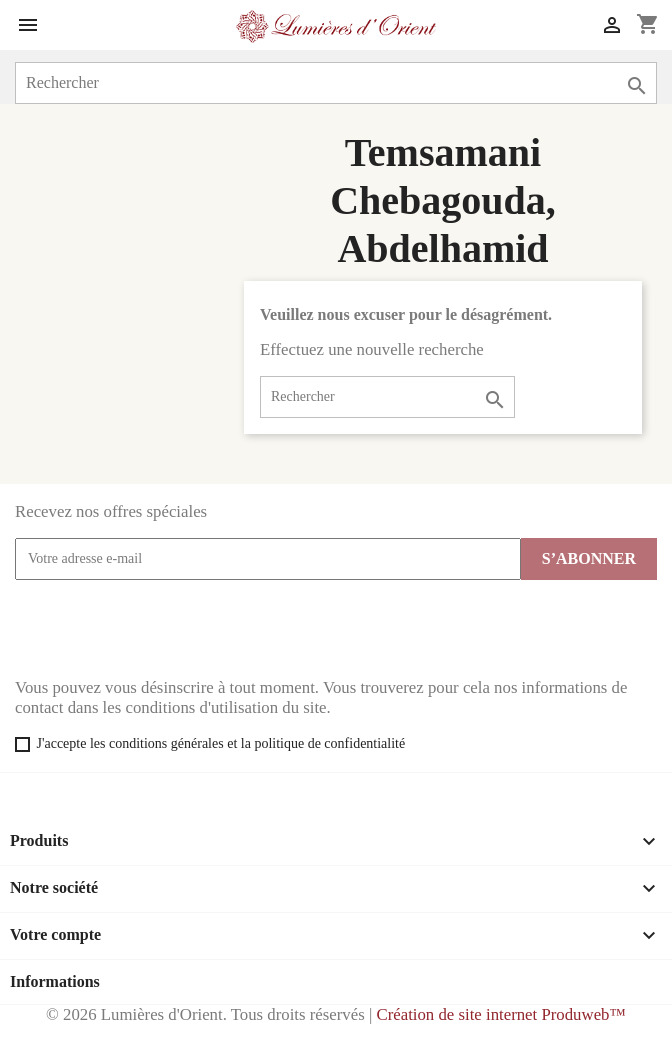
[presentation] (167, 629)
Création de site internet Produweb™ (500, 1014)
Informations (55, 981)
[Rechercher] (336, 83)
